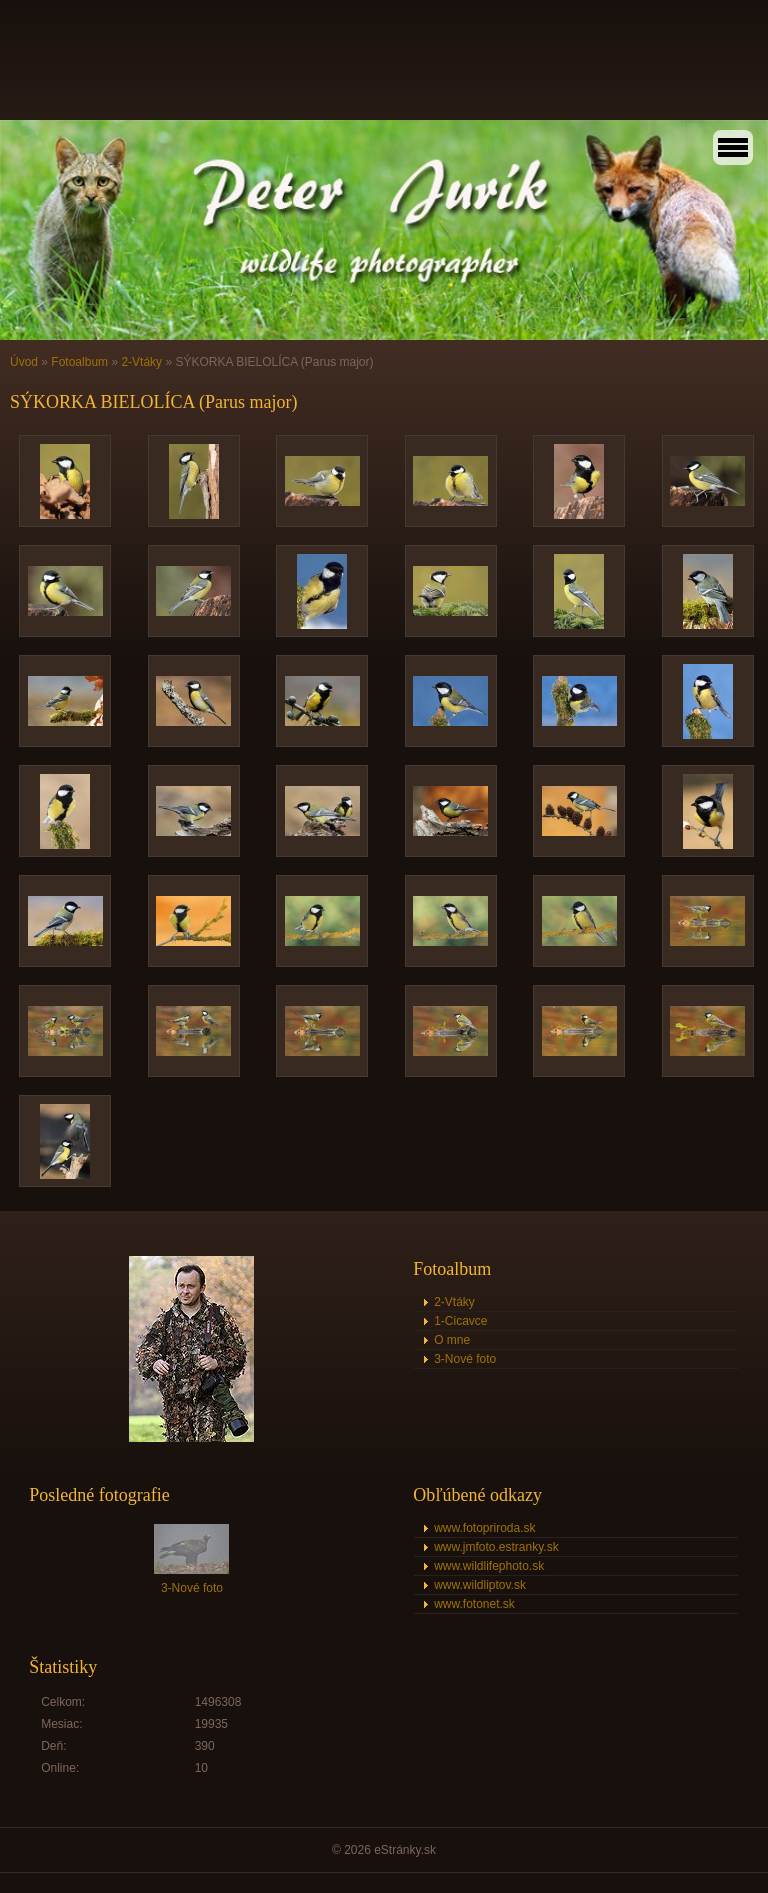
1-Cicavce (460, 1321)
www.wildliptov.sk (480, 1585)
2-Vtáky (141, 362)
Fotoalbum (79, 362)
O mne (452, 1340)
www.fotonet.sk (474, 1604)
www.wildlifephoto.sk (489, 1566)
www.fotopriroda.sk (484, 1528)
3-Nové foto (465, 1359)
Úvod (24, 362)
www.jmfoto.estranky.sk (496, 1547)
